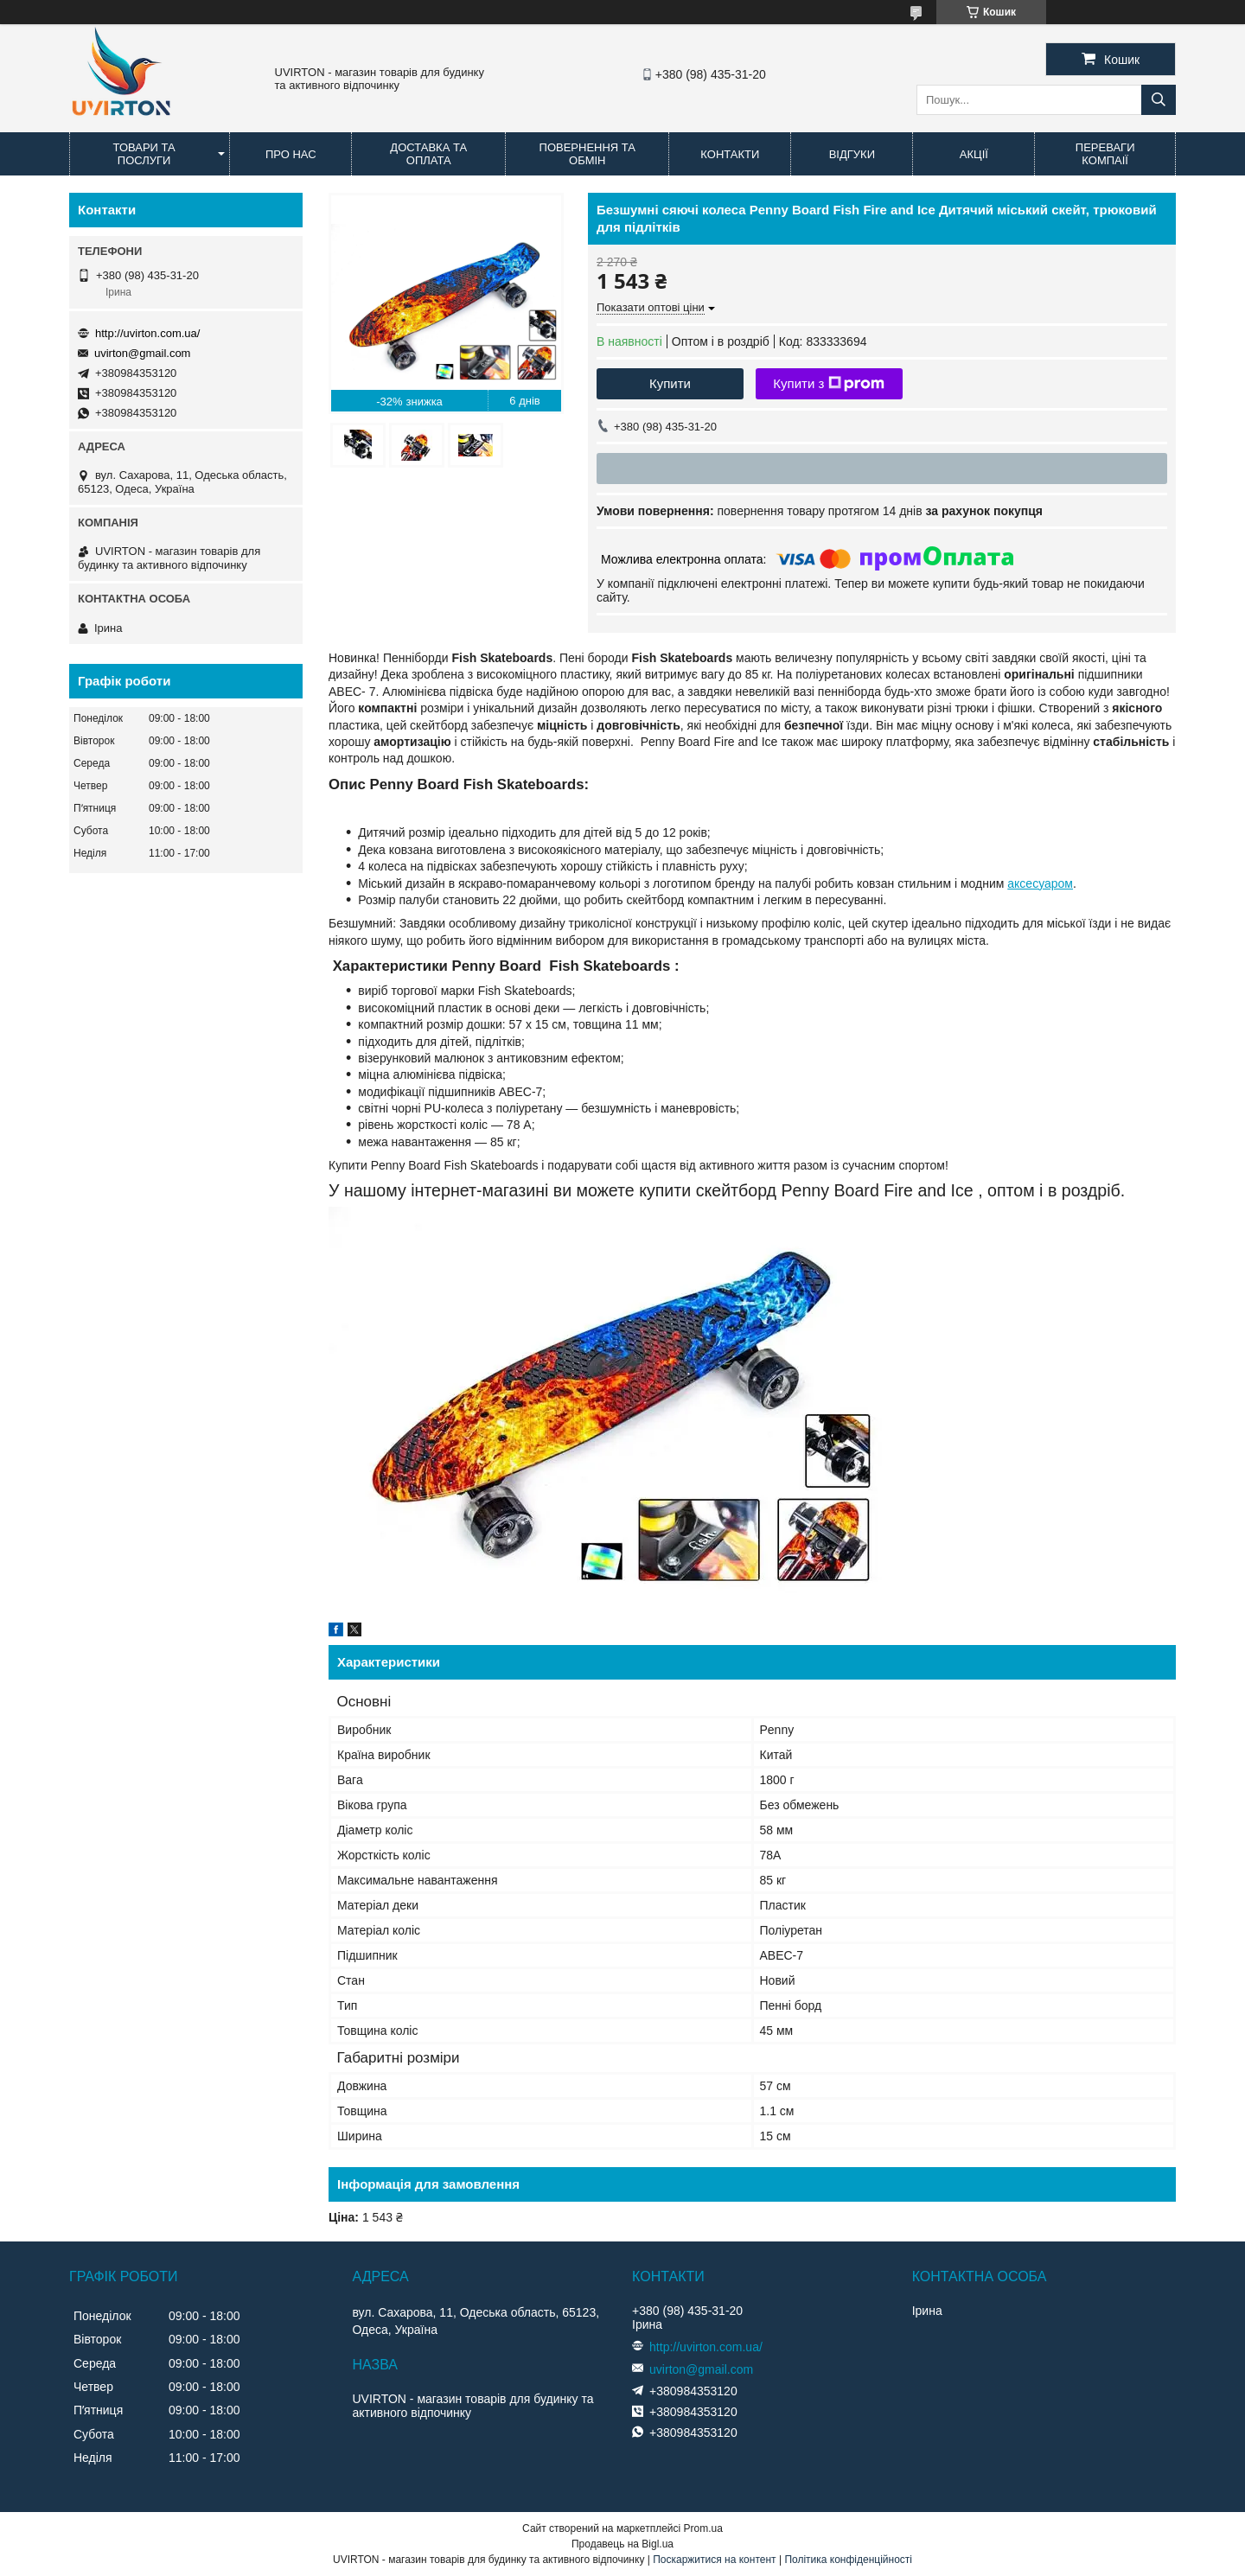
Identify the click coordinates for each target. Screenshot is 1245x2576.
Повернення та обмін (587, 154)
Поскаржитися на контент (714, 2560)
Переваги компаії (1105, 154)
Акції (974, 154)
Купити (670, 383)
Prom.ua (703, 2528)
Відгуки (852, 154)
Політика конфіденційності (848, 2560)
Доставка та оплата (428, 154)
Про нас (290, 154)
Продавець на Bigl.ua (622, 2544)
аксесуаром (1040, 883)
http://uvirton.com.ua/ (147, 333)
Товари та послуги (144, 154)
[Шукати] (1158, 100)
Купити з (828, 384)
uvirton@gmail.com (142, 353)
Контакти (729, 154)
